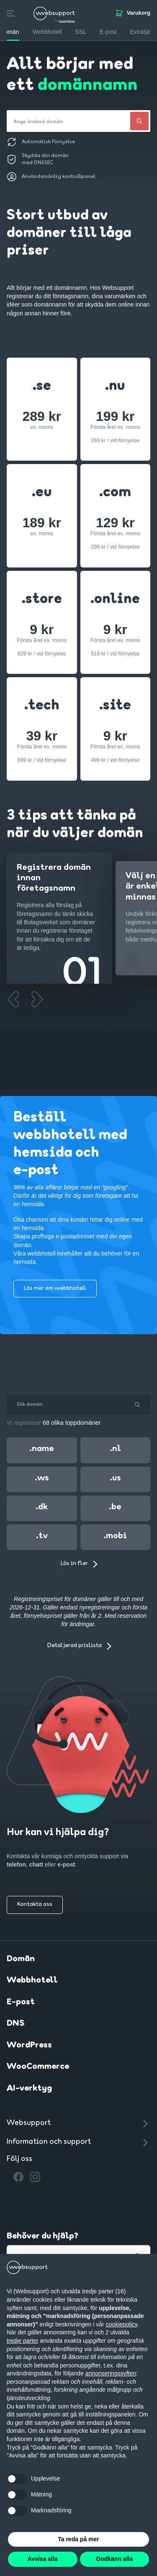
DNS (16, 2023)
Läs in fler (74, 1563)
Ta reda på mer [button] (78, 2539)
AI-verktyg (29, 2088)
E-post (21, 2002)
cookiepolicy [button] (121, 2324)
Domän (21, 1959)
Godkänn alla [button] (114, 2558)
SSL (80, 31)
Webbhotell (32, 1980)
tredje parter (22, 2340)
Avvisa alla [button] (43, 2558)
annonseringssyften (110, 2373)
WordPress (29, 2045)
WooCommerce (38, 2067)
